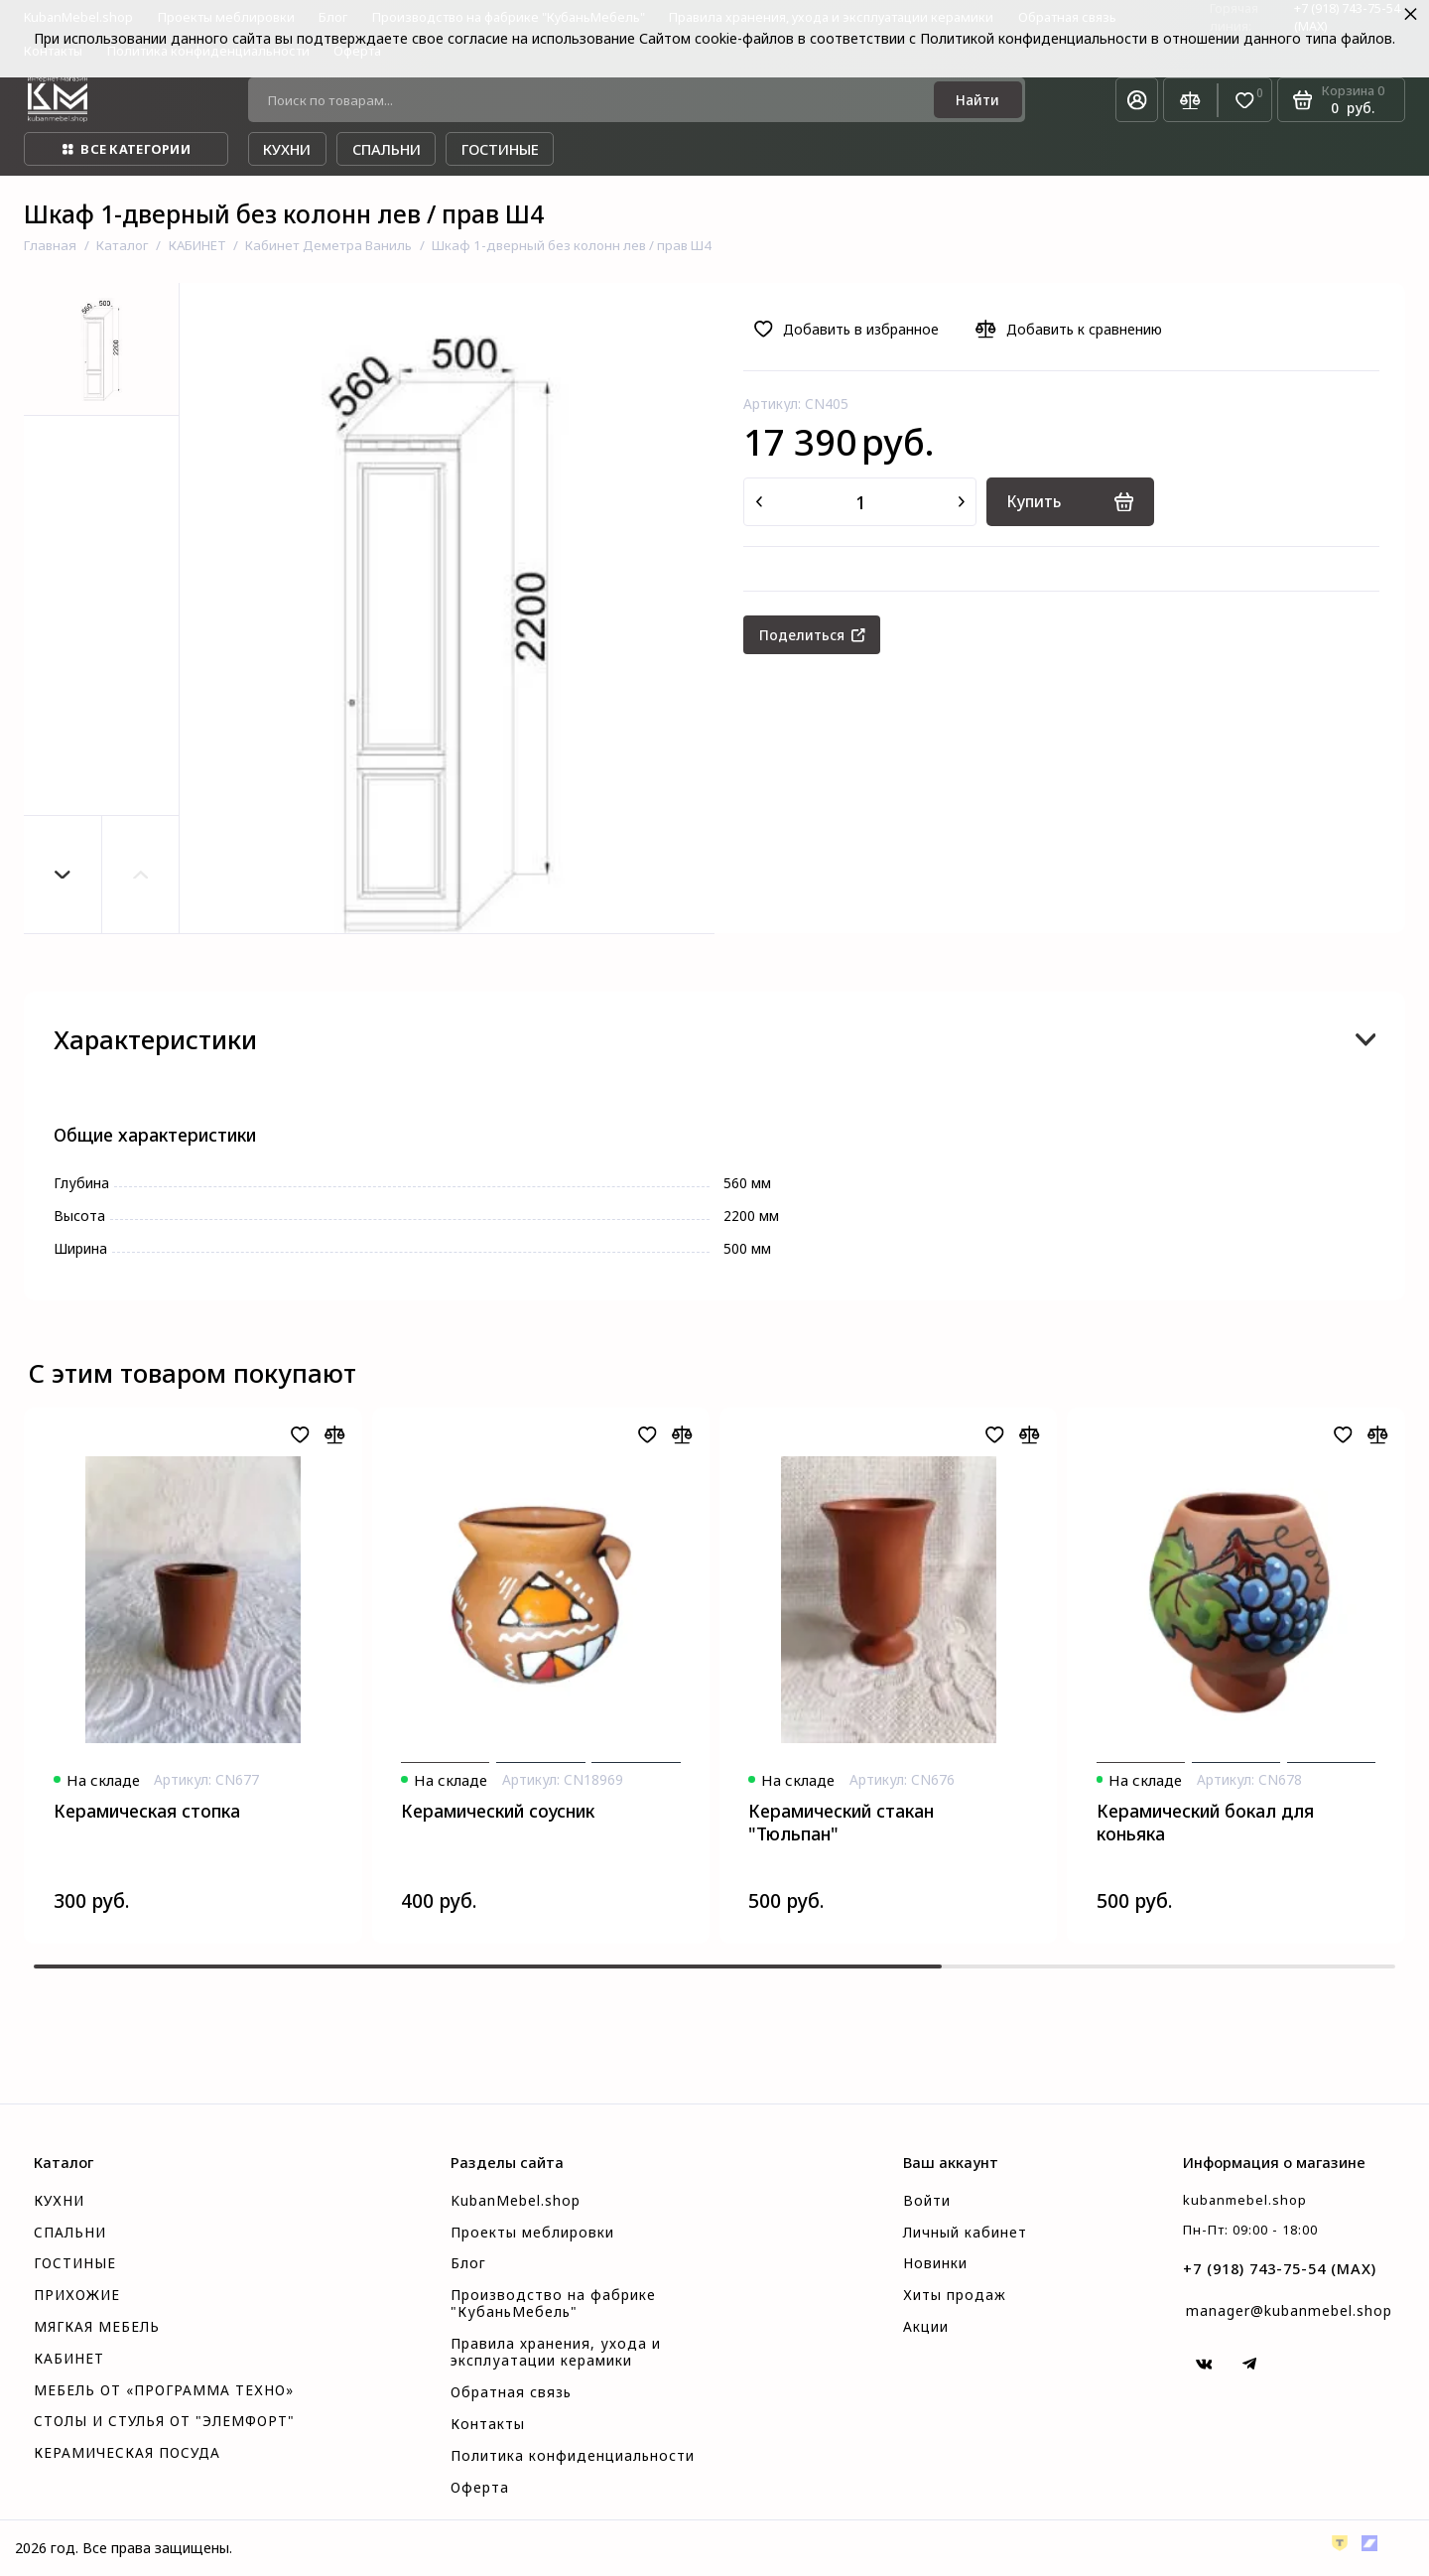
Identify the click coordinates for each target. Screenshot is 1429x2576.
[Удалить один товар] (759, 501)
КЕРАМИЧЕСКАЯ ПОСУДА (127, 2453)
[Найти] (977, 99)
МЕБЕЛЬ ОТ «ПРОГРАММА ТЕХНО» (164, 2390)
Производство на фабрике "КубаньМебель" (553, 2303)
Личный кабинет (965, 2232)
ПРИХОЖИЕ (77, 2295)
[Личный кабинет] (1136, 99)
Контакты (488, 2424)
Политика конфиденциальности (573, 2456)
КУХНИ (59, 2201)
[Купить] (1069, 501)
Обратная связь (511, 2392)
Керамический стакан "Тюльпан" (841, 1823)
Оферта (480, 2488)
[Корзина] (1341, 99)
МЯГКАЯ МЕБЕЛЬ (97, 2327)
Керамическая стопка (147, 1811)
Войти (927, 2201)
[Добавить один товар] (962, 501)
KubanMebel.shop (516, 2201)
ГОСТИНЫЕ (75, 2263)
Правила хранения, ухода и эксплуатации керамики (556, 2352)
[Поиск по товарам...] (597, 99)
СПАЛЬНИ (70, 2232)
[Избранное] (1244, 100)
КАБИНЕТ (69, 2359)
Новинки (935, 2263)
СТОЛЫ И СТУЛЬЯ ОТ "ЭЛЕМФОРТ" (164, 2421)
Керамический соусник (497, 1811)
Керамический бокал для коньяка (1205, 1823)
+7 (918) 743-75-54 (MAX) (1279, 2268)
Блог (468, 2263)
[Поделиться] (811, 634)
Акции (926, 2327)
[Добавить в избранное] (851, 329)
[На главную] (57, 99)
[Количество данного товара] (859, 501)
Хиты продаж (954, 2295)
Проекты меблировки (532, 2232)
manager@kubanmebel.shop (1289, 2310)
